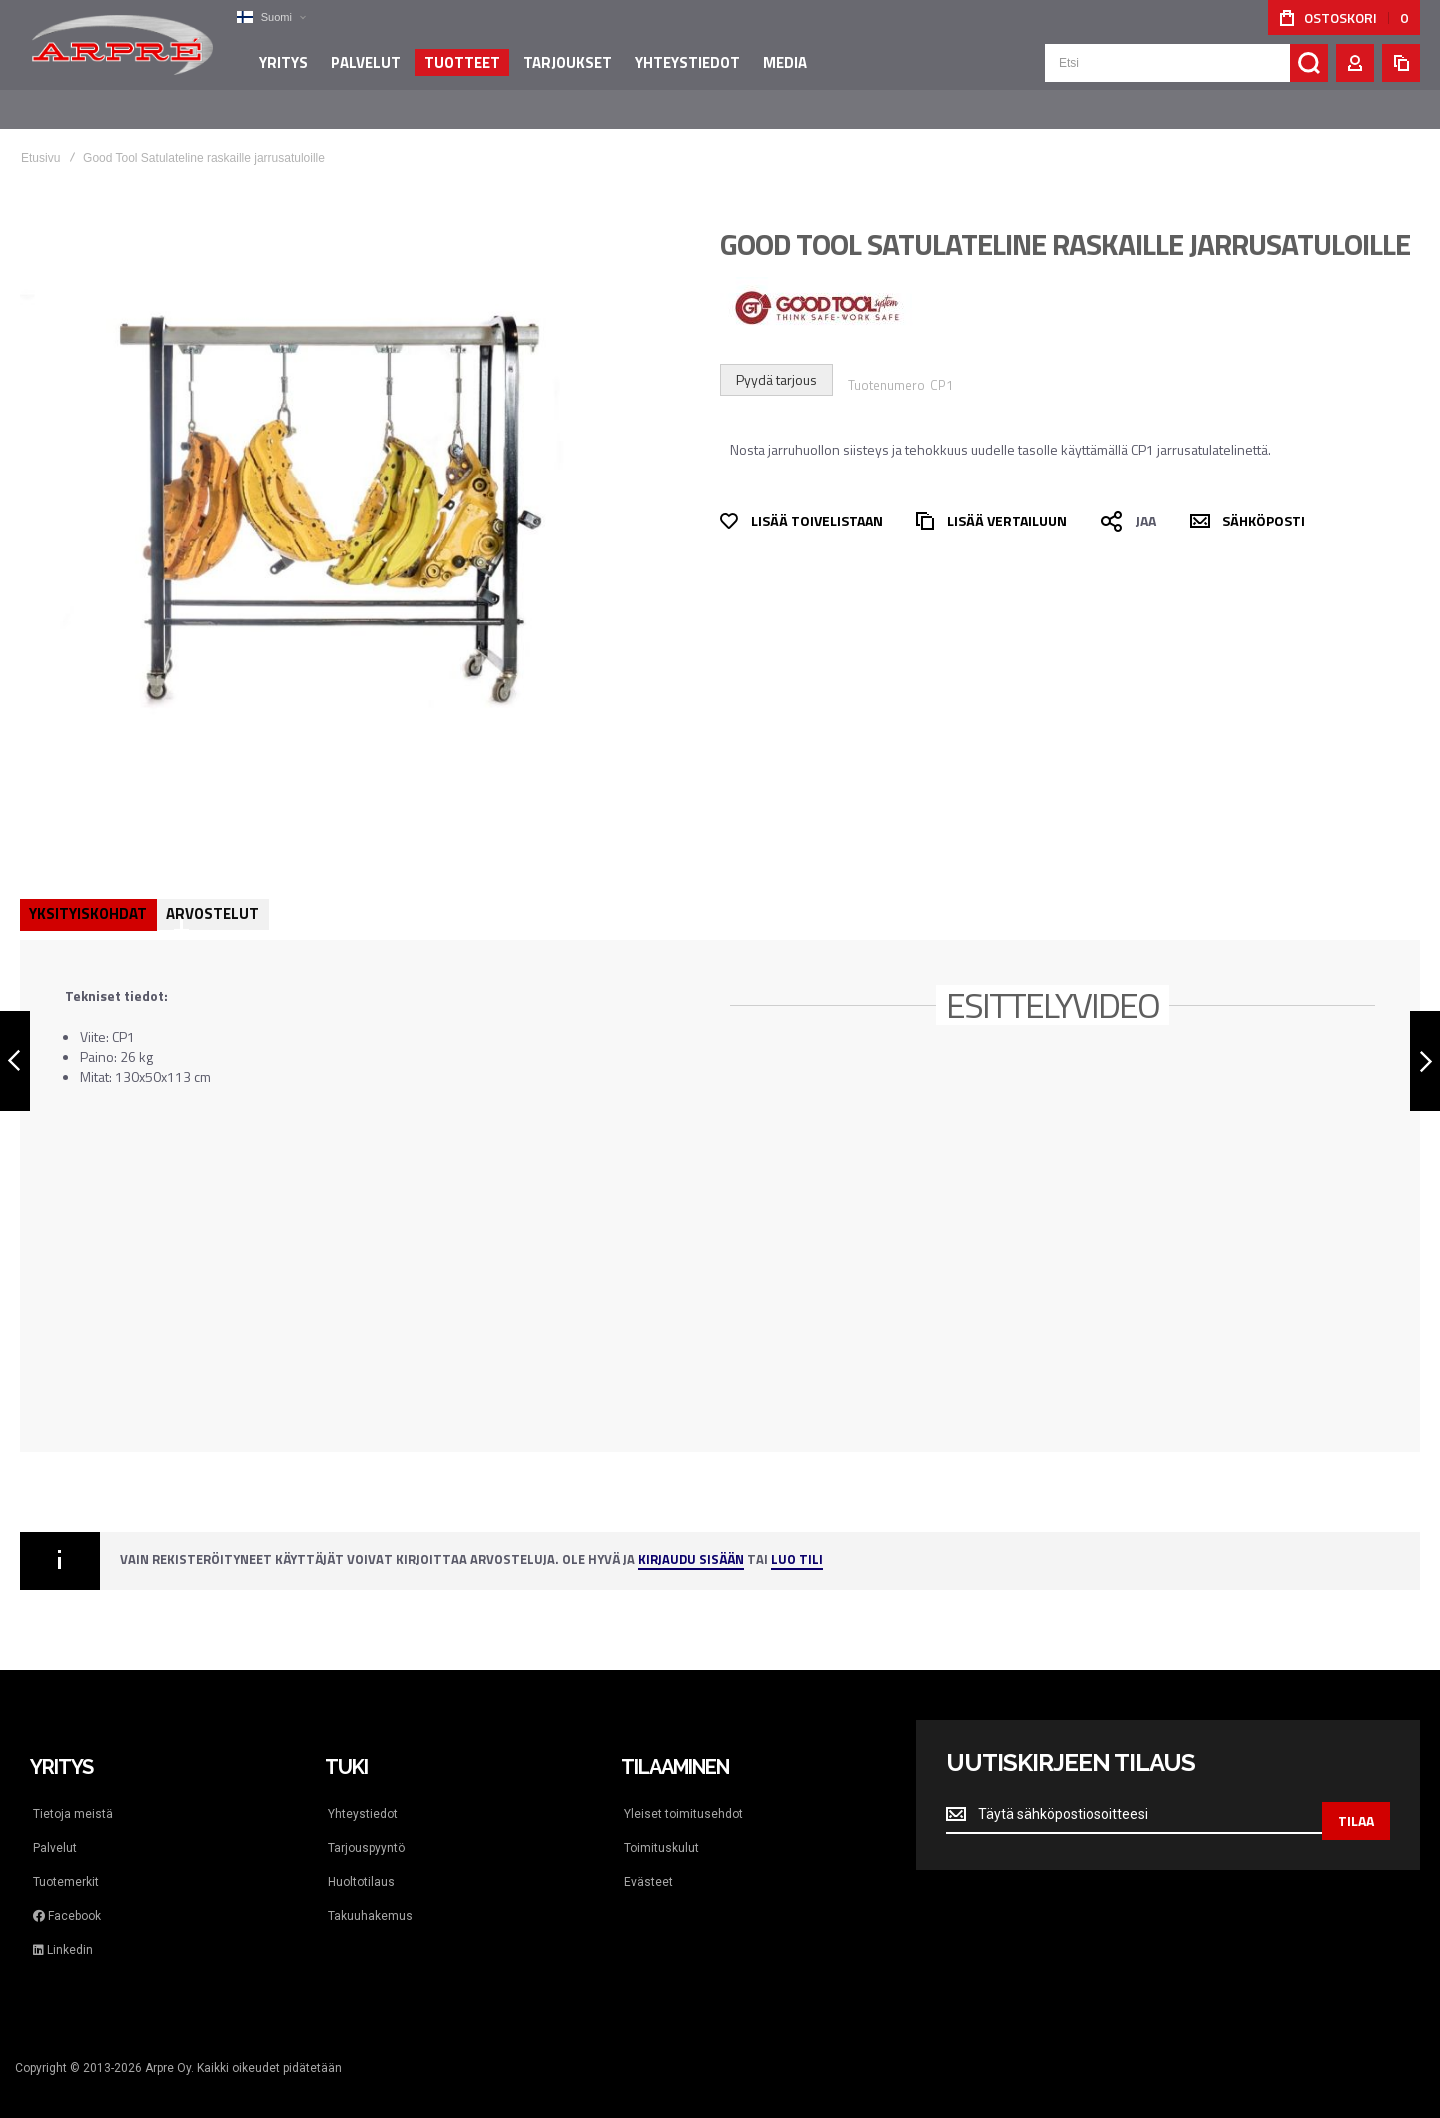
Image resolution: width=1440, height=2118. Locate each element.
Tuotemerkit (66, 1862)
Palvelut (55, 1828)
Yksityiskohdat (89, 893)
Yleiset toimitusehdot (683, 1794)
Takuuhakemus (370, 1896)
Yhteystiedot (363, 1794)
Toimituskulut (661, 1828)
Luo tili (797, 1540)
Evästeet (648, 1862)
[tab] (89, 894)
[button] (265, 17)
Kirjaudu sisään (691, 1540)
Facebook (67, 1896)
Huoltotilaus (361, 1862)
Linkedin (63, 1930)
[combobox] (1186, 72)
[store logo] (120, 54)
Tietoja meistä (73, 1794)
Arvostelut (214, 893)
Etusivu (40, 138)
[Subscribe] (1356, 1795)
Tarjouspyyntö (366, 1828)
